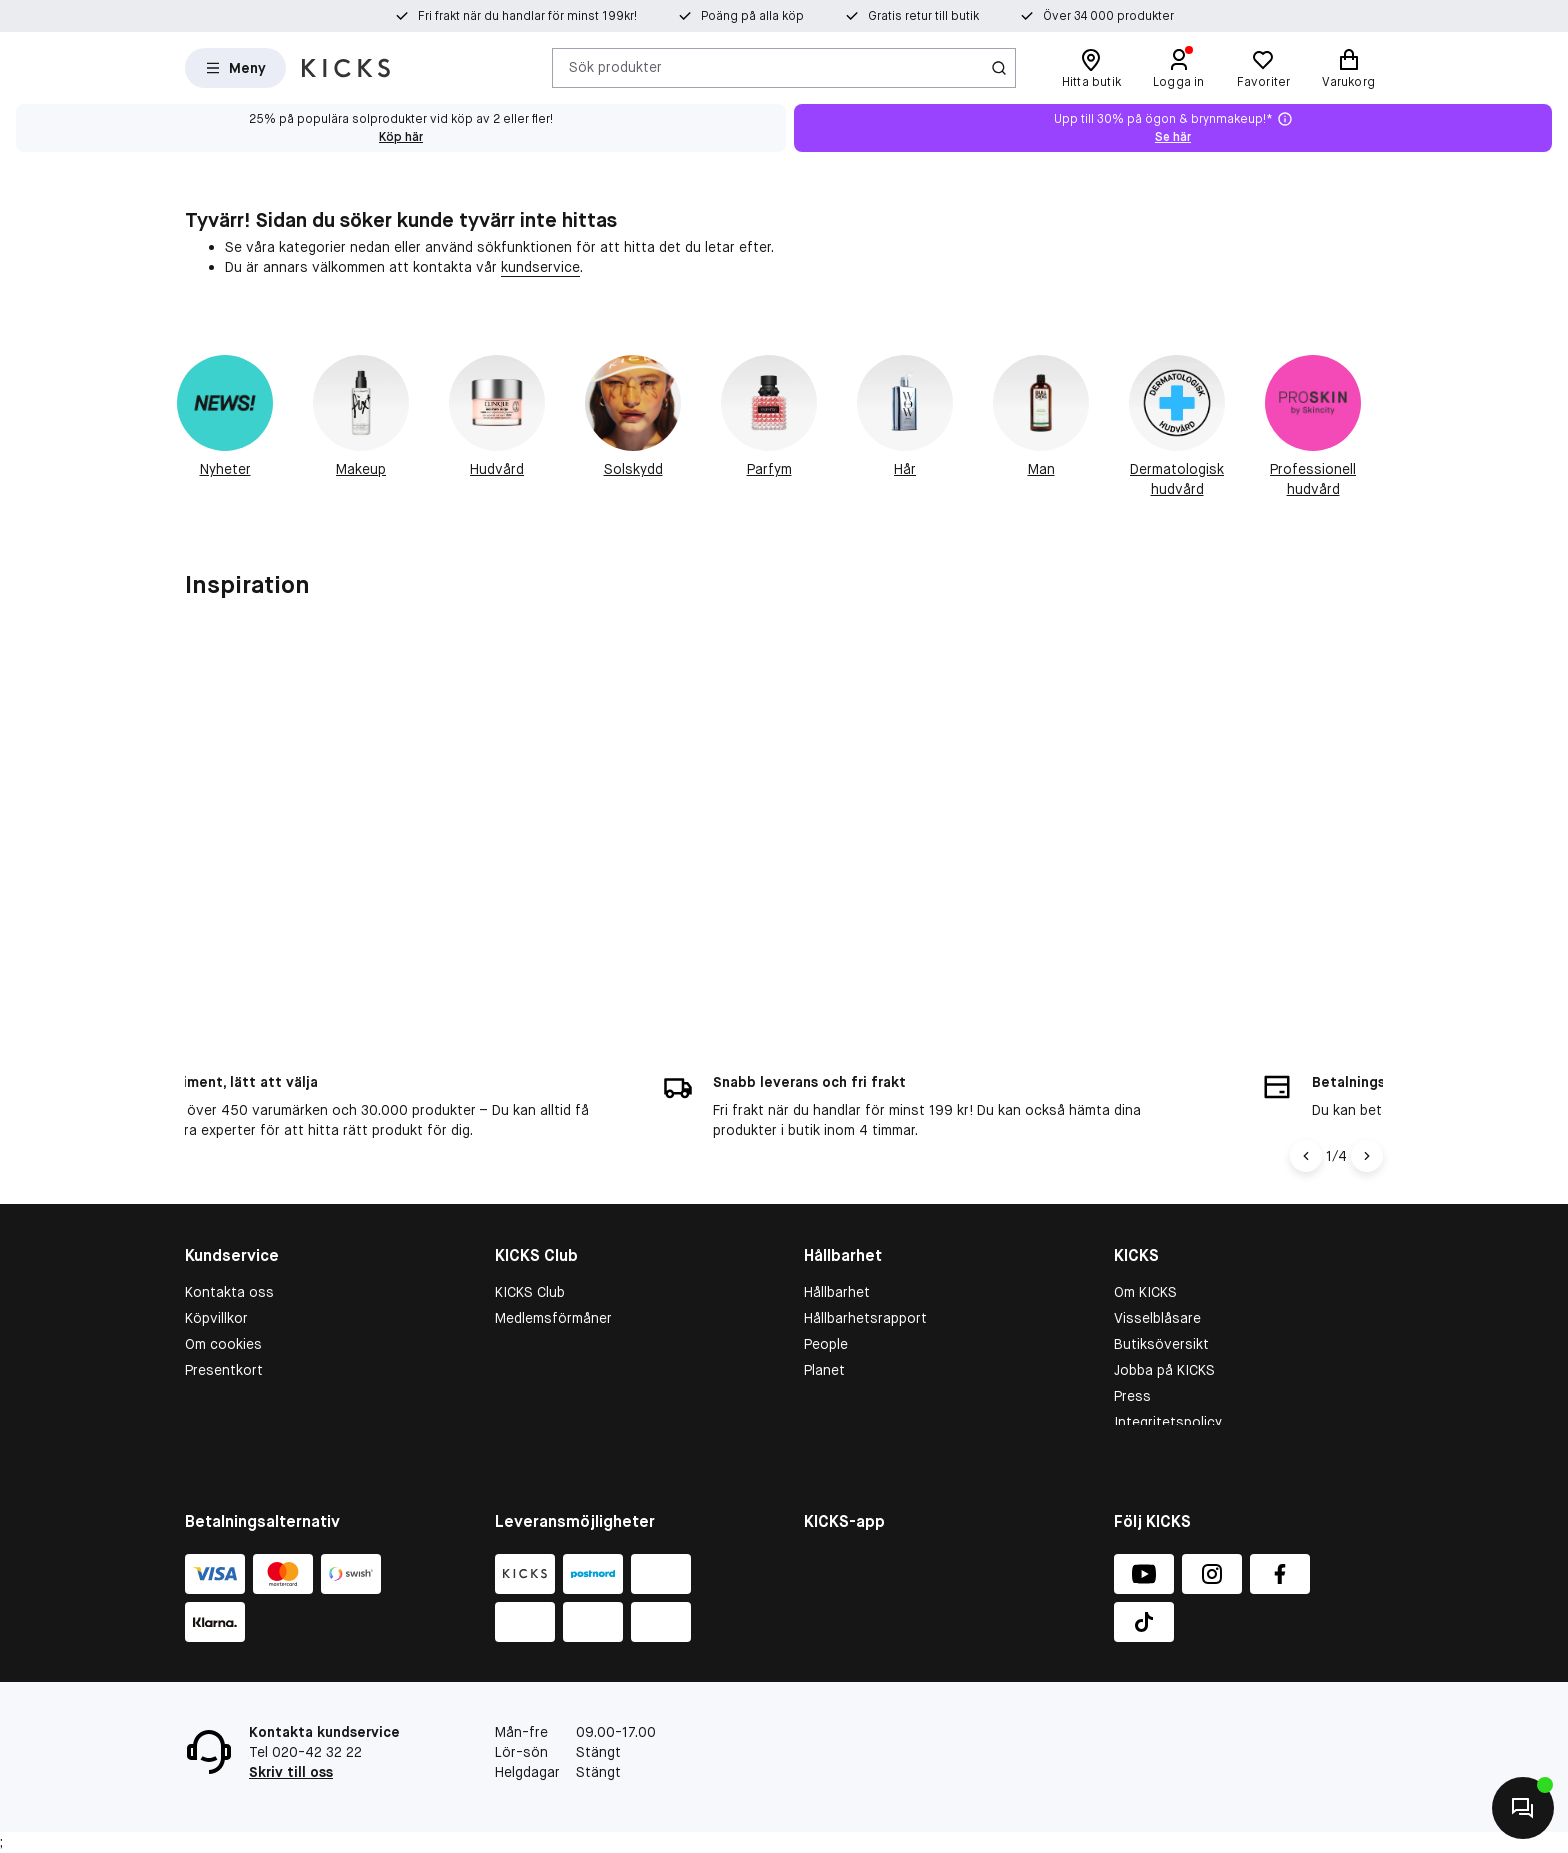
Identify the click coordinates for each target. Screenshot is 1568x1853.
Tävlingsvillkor (231, 1362)
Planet (824, 1336)
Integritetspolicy (1168, 1388)
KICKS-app (1148, 1414)
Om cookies (223, 1310)
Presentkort (224, 1336)
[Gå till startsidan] (346, 68)
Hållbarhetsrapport (865, 1284)
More (820, 1388)
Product (830, 1362)
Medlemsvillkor (542, 1310)
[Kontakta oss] (1523, 1808)
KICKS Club (530, 1258)
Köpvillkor (216, 1284)
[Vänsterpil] (1306, 1122)
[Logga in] (1179, 68)
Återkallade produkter (255, 1388)
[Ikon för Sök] (999, 68)
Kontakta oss (229, 1258)
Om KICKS (1145, 1258)
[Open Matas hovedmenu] (235, 68)
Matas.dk (1143, 1440)
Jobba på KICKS (1164, 1336)
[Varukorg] (1348, 68)
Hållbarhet (837, 1258)
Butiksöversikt (1161, 1310)
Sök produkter (615, 67)
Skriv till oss (291, 1772)
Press (1132, 1362)
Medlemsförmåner (553, 1284)
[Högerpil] (1367, 1122)
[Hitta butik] (1091, 68)
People (826, 1310)
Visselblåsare (1157, 1284)
